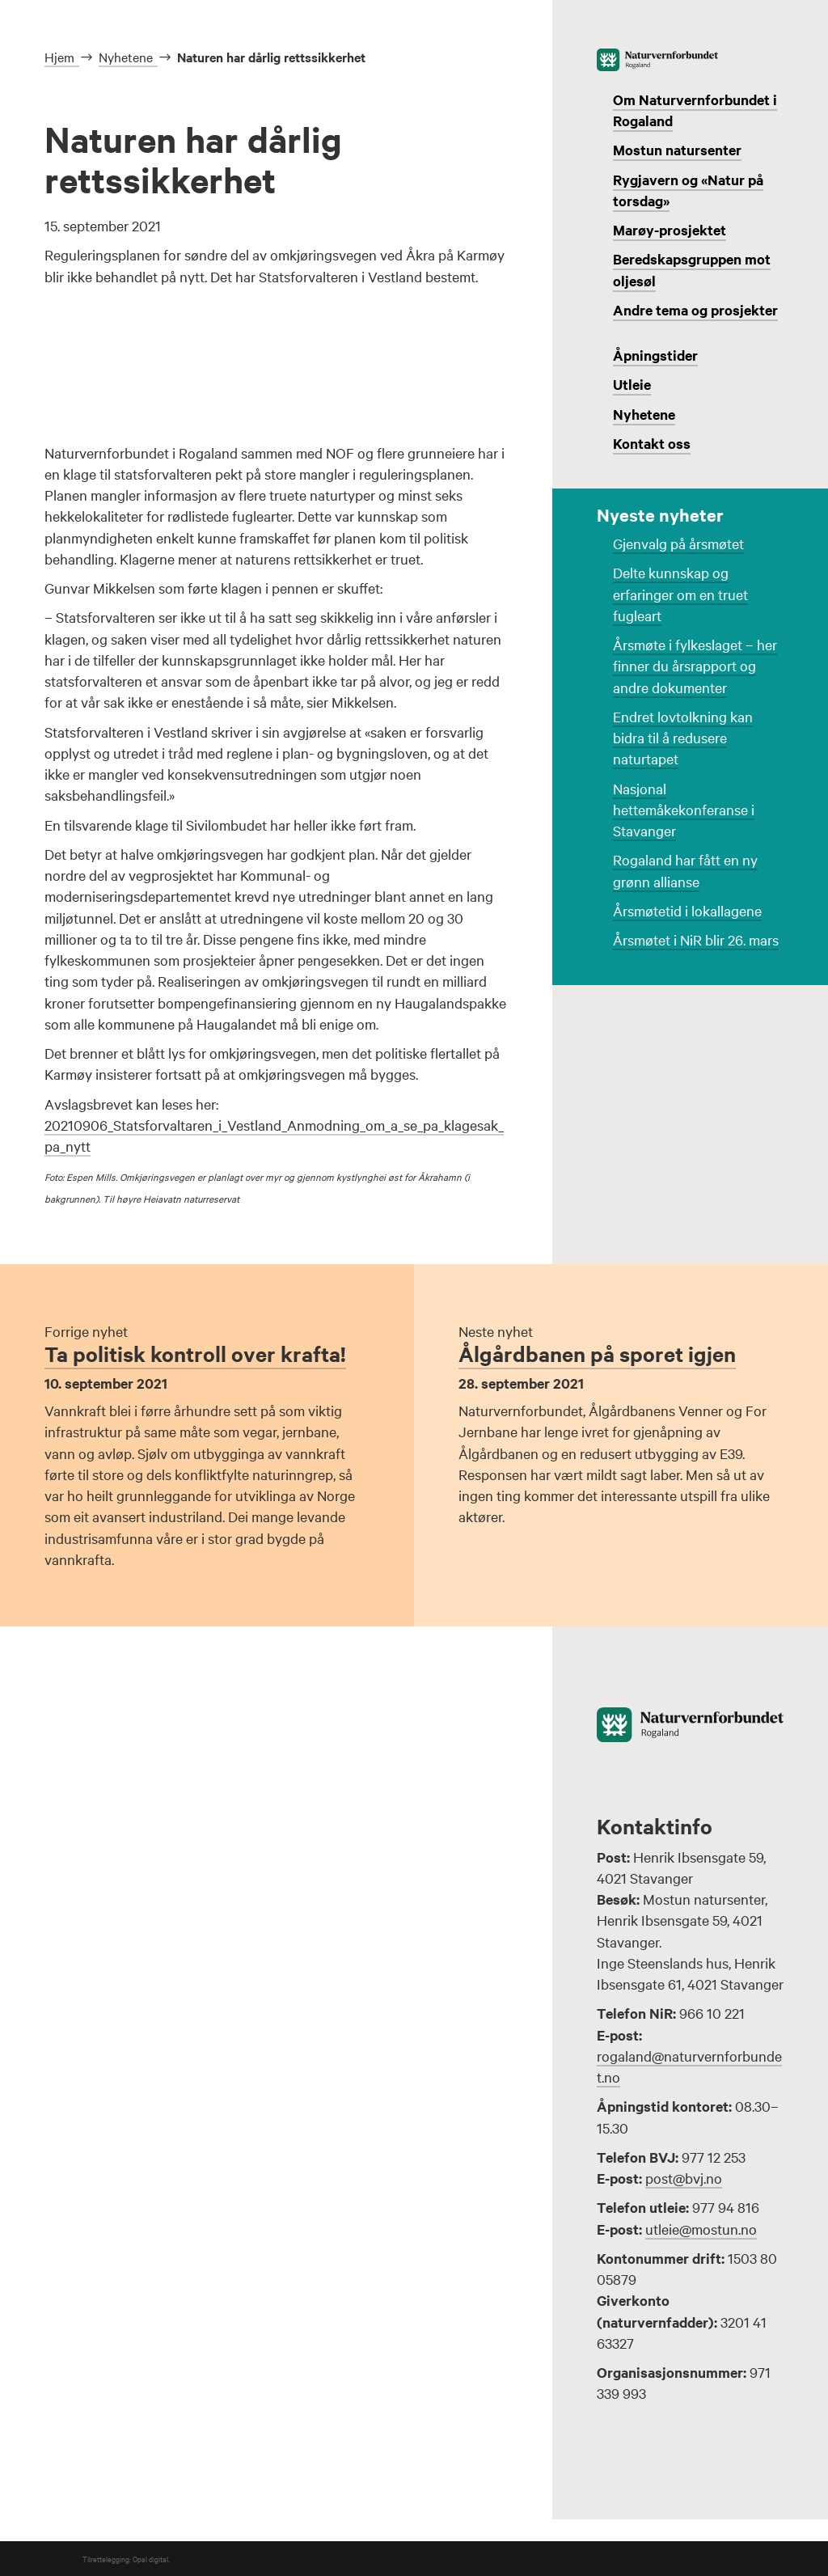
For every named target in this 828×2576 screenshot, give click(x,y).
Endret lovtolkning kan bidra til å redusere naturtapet (683, 737)
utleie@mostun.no (701, 2228)
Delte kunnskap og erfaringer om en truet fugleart (680, 593)
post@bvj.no (683, 2177)
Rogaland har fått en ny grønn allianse (685, 870)
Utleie (632, 384)
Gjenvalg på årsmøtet (678, 543)
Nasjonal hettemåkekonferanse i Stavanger (683, 809)
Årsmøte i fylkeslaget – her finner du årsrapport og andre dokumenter (695, 665)
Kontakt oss (652, 443)
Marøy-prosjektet (669, 229)
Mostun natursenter (677, 149)
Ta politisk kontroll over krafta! (195, 1353)
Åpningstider (655, 355)
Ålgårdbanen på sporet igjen (597, 1353)
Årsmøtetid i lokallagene (687, 910)
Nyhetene (644, 414)
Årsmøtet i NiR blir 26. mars (696, 939)
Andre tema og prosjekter (695, 309)
